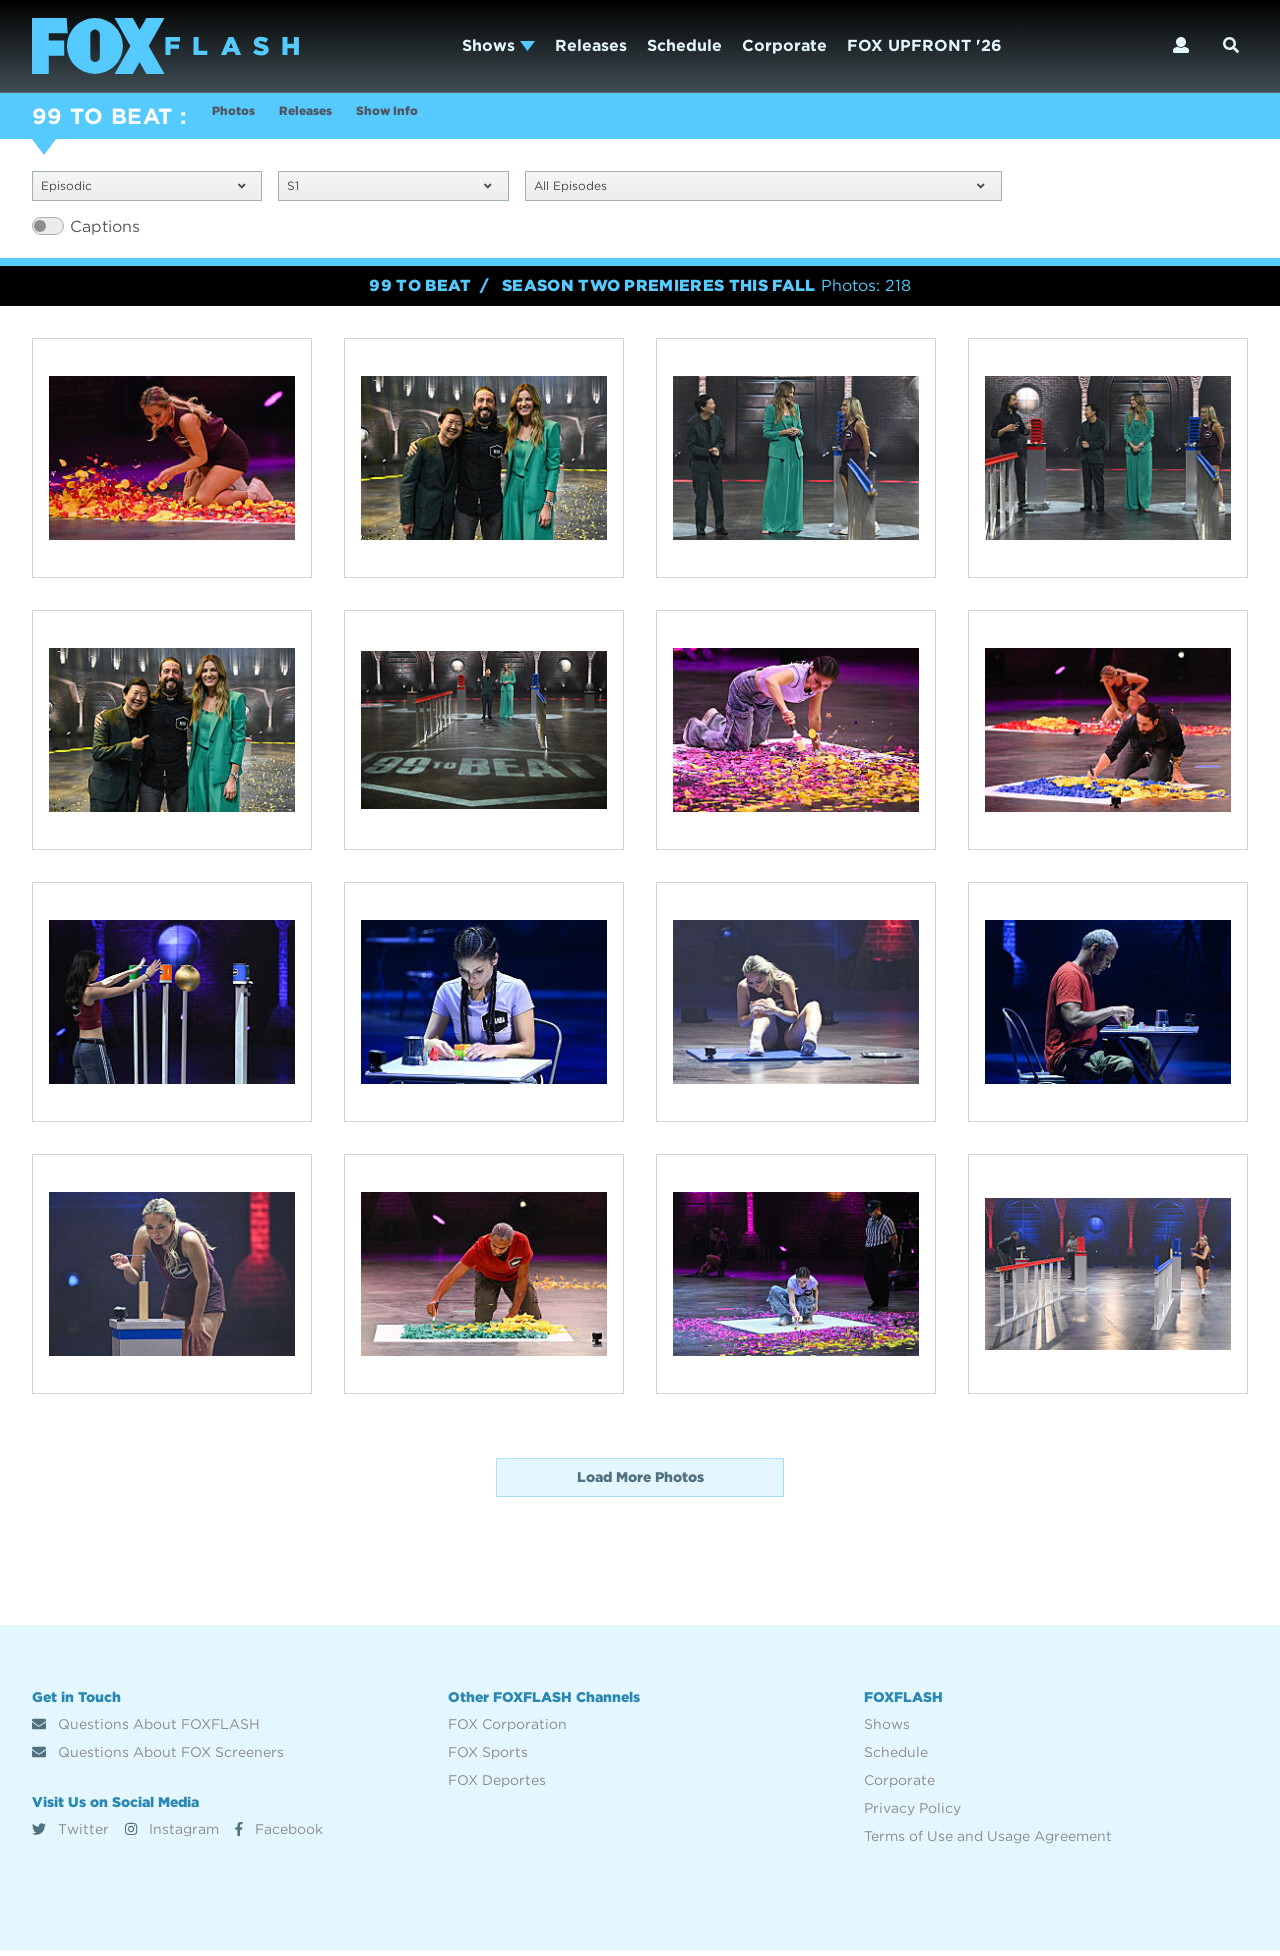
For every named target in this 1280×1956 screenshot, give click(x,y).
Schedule (684, 45)
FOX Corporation (507, 1730)
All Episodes (759, 189)
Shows (498, 45)
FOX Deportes (497, 1786)
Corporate (784, 45)
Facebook (279, 1834)
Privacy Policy (912, 1814)
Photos (241, 118)
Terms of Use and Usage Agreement (988, 1842)
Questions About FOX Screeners (158, 1758)
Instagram (172, 1834)
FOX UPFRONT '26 (924, 45)
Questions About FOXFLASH (146, 1730)
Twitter (70, 1834)
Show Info (447, 118)
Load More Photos (640, 1483)
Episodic (143, 189)
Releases (591, 45)
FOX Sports (488, 1758)
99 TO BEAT (102, 116)
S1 (389, 189)
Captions (105, 232)
